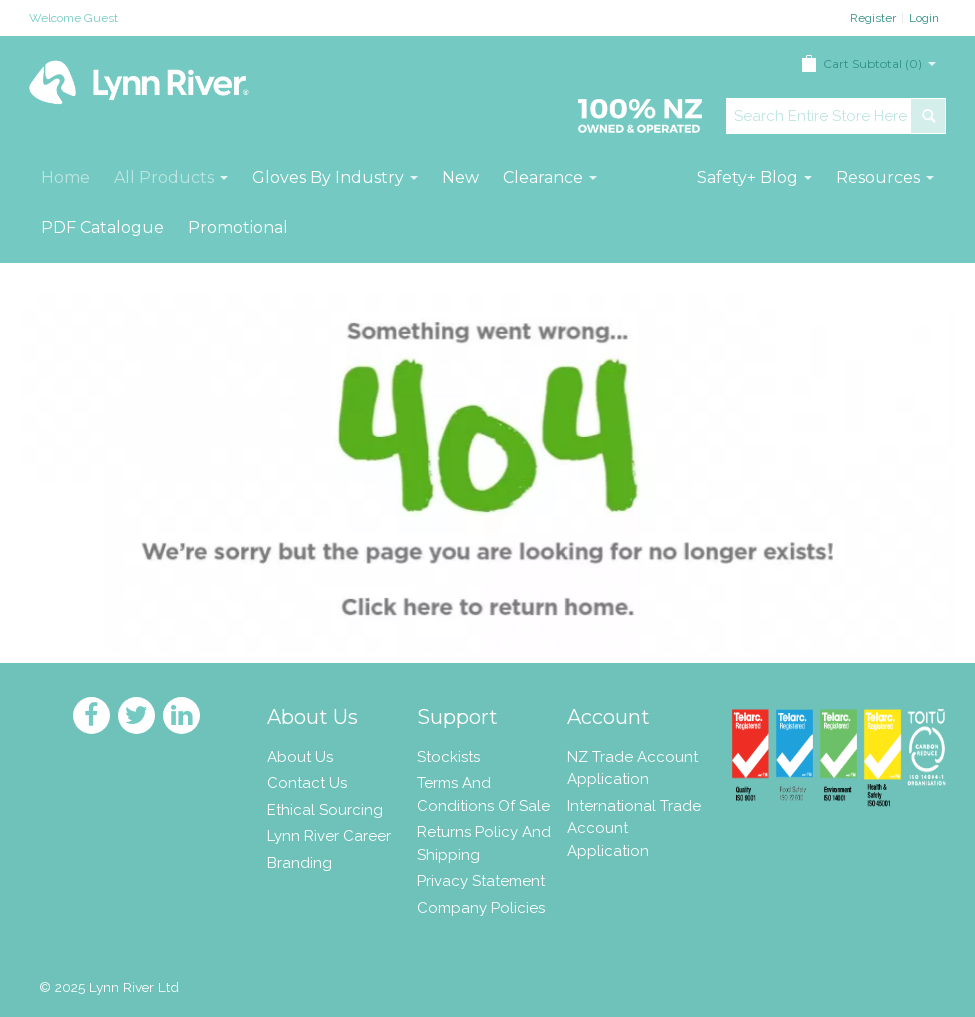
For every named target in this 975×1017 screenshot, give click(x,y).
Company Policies (481, 908)
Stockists (448, 757)
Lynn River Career (329, 836)
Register (873, 18)
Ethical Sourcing (325, 810)
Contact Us (307, 783)
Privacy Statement (481, 881)
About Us (300, 757)
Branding (299, 863)
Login (924, 18)
